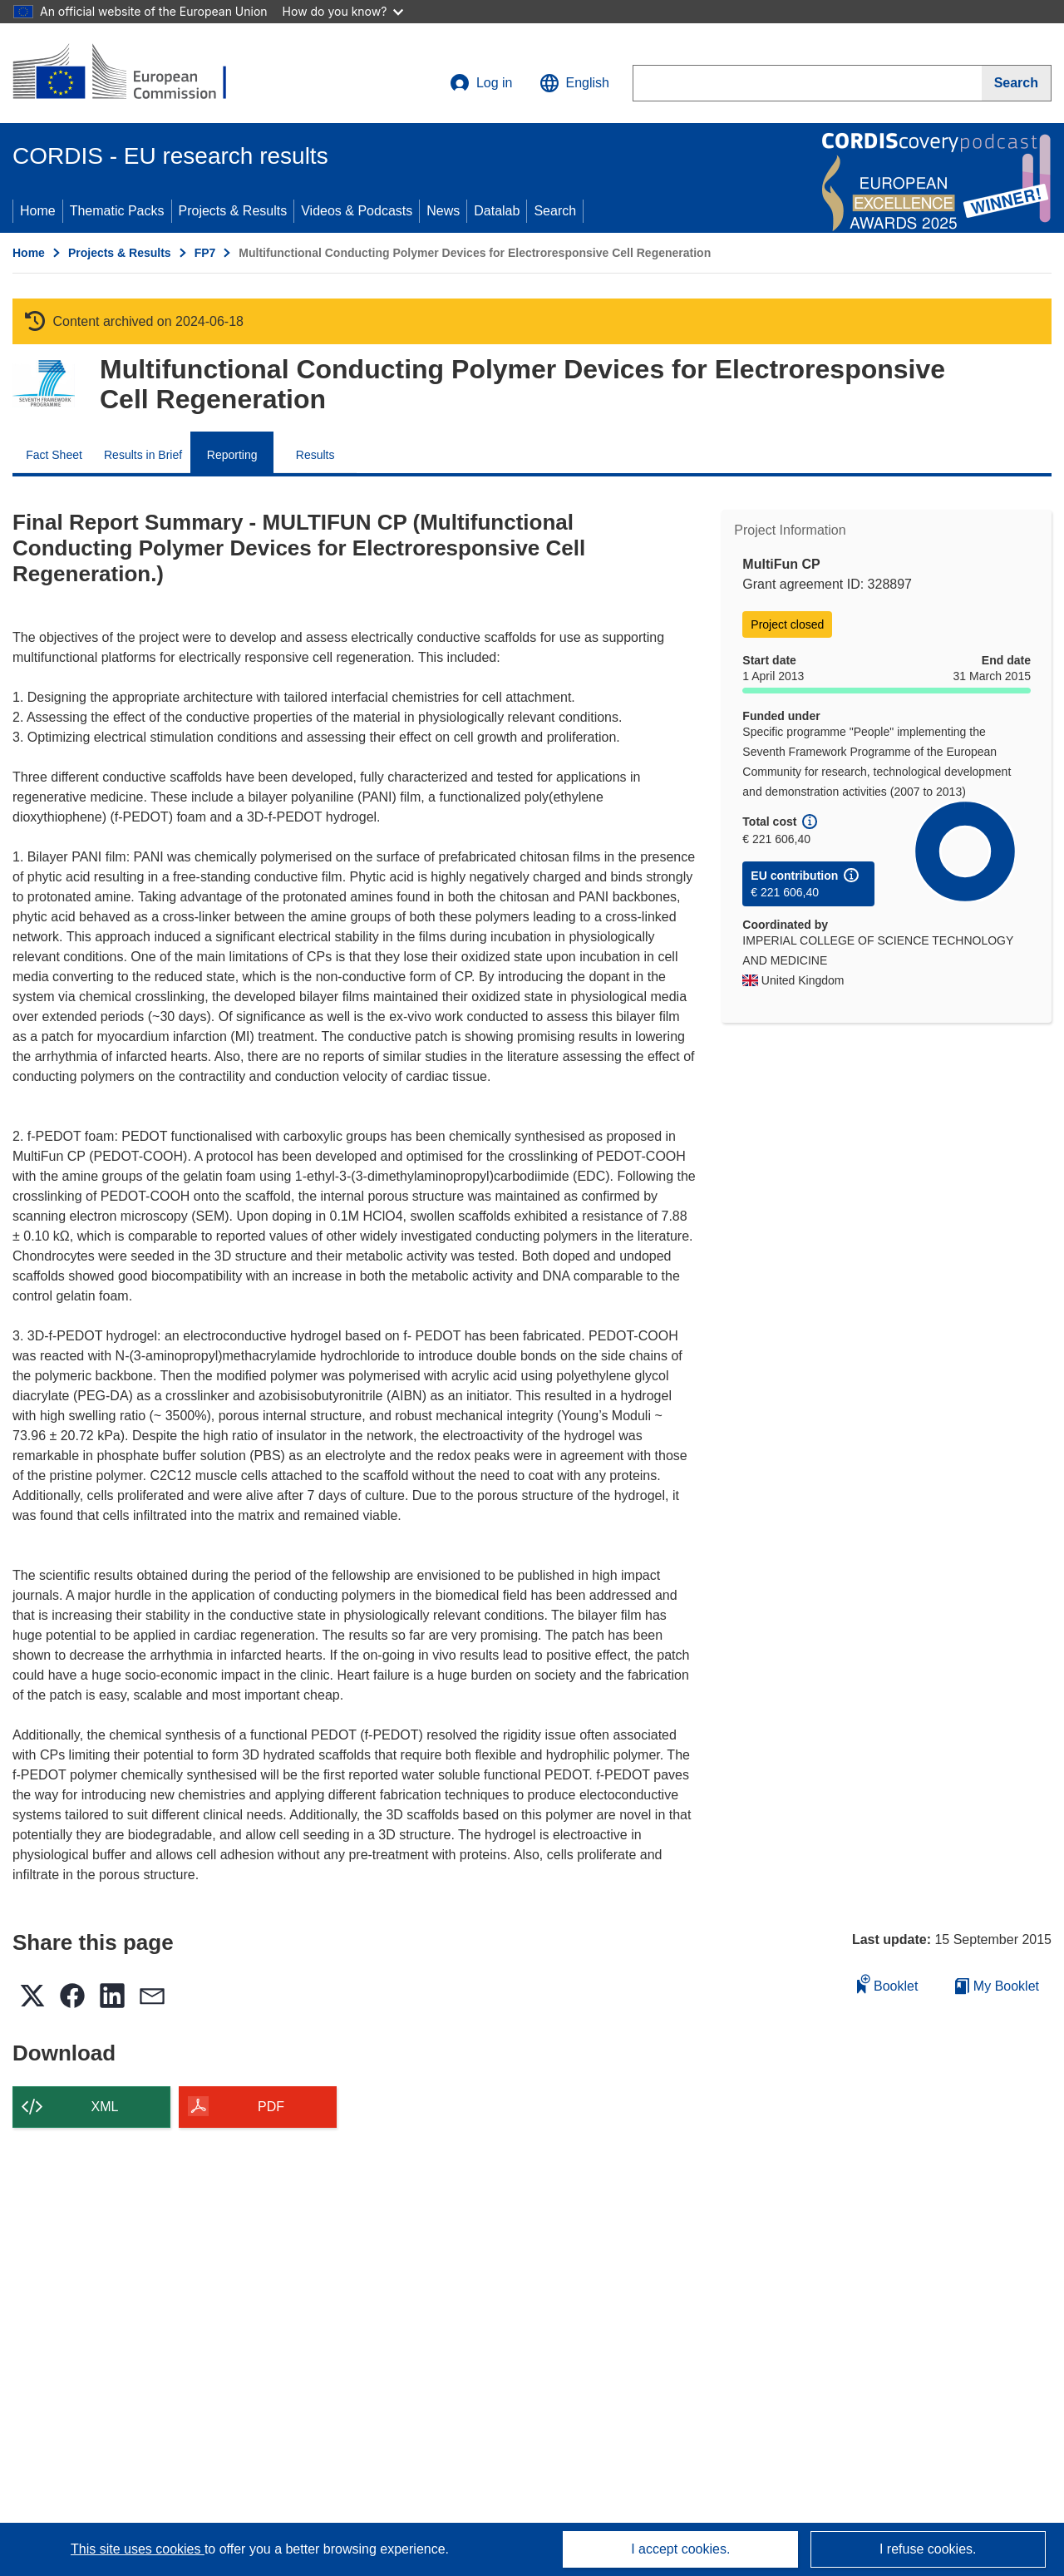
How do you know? (343, 11)
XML (105, 2107)
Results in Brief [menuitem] (143, 454)
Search (555, 211)
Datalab (497, 211)
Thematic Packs (117, 211)
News (443, 211)
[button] (574, 83)
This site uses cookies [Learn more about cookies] (137, 2549)
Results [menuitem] (315, 454)
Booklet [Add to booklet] (888, 1983)
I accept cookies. (680, 2549)
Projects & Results (233, 211)
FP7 (205, 252)
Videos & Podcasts (356, 211)
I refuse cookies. (928, 2549)
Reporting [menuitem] (232, 454)
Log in (481, 83)
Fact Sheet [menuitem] (54, 454)
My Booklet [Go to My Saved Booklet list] (997, 1986)
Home (38, 211)
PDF (271, 2107)
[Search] (1017, 83)
